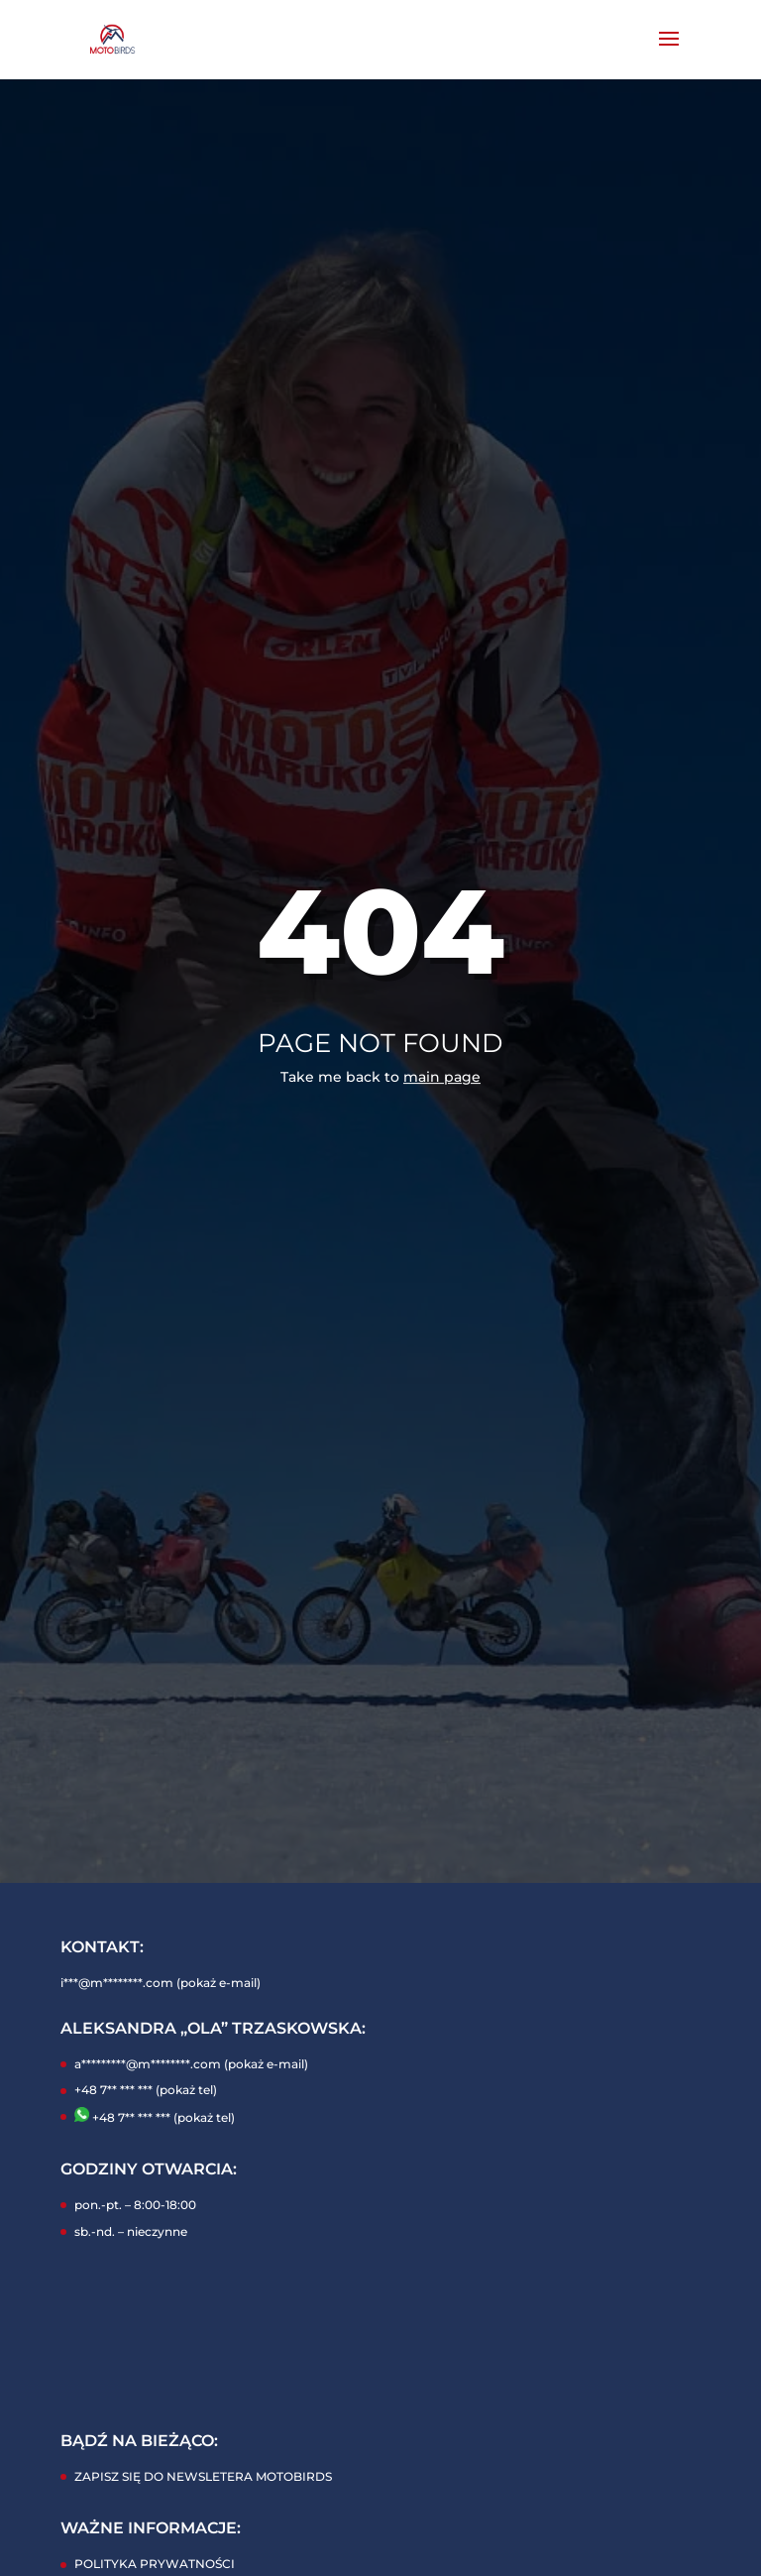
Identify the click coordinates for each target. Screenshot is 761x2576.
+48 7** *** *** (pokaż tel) (145, 2089)
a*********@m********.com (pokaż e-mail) (191, 2063)
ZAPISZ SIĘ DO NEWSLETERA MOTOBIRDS (203, 2476)
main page (442, 1077)
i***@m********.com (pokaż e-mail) (160, 1982)
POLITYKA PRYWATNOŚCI (154, 2563)
